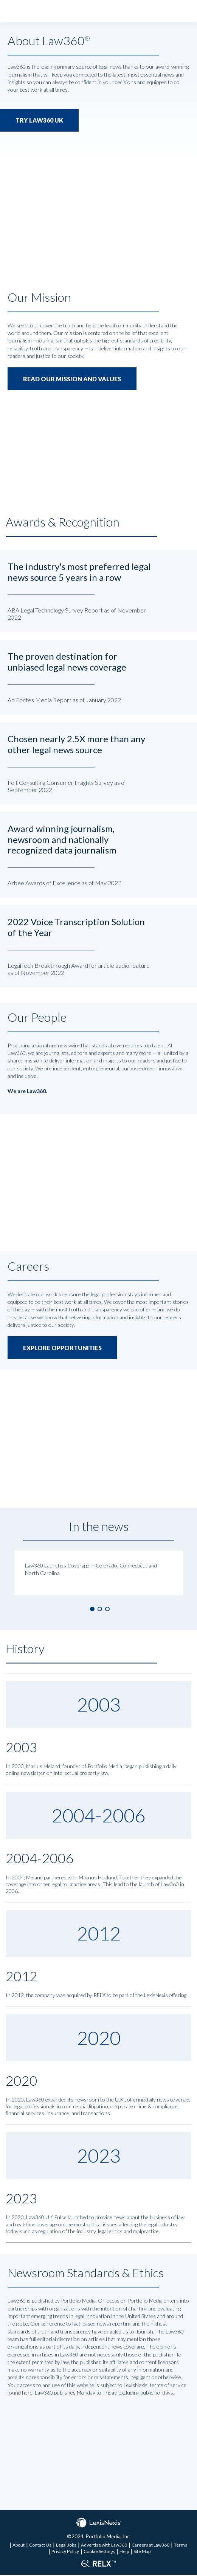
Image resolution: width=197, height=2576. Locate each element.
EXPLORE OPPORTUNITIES (62, 1348)
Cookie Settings (99, 2552)
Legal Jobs (66, 2546)
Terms (180, 2546)
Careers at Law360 (150, 2546)
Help (124, 2552)
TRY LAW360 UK (39, 120)
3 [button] (107, 1610)
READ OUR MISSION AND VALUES (72, 379)
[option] (98, 1574)
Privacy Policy (65, 2552)
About (18, 2546)
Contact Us (40, 2546)
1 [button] (92, 1610)
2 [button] (100, 1610)
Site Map (141, 2552)
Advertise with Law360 (104, 2546)
